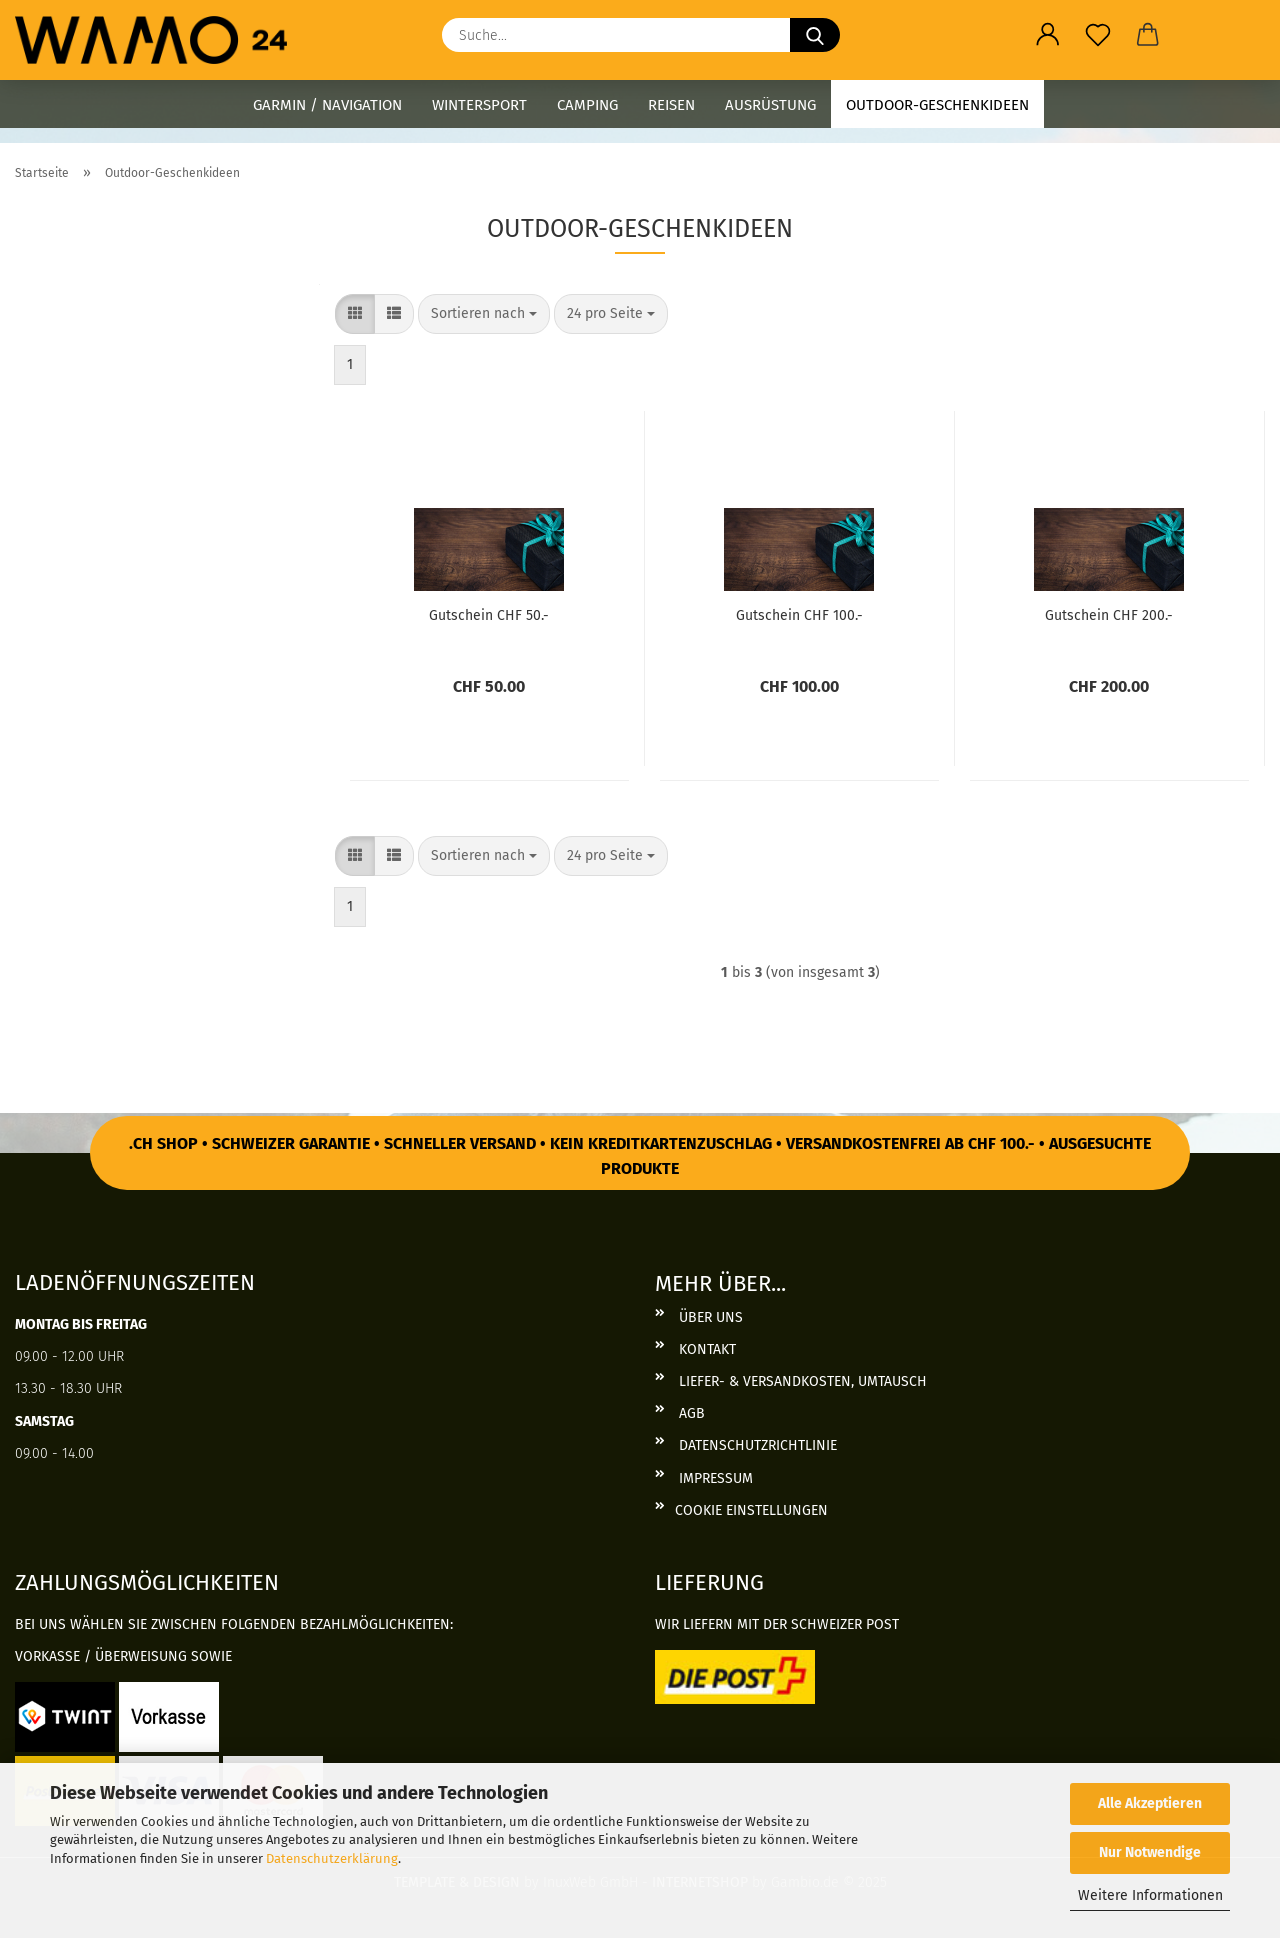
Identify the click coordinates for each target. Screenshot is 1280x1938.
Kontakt (705, 1349)
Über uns (709, 1317)
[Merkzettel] (1098, 35)
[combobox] (484, 314)
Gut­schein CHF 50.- (489, 615)
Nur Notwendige (1150, 1852)
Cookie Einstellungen (751, 1510)
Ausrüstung (770, 105)
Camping (587, 105)
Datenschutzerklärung (332, 1858)
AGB (690, 1413)
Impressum (714, 1478)
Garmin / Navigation (327, 105)
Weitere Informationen (1150, 1895)
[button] (1048, 35)
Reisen (671, 105)
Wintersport (479, 105)
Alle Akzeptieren (1150, 1803)
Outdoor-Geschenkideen (937, 105)
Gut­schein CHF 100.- (799, 615)
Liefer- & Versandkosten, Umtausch (801, 1381)
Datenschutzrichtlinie (756, 1445)
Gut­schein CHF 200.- (1109, 615)
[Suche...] (815, 35)
